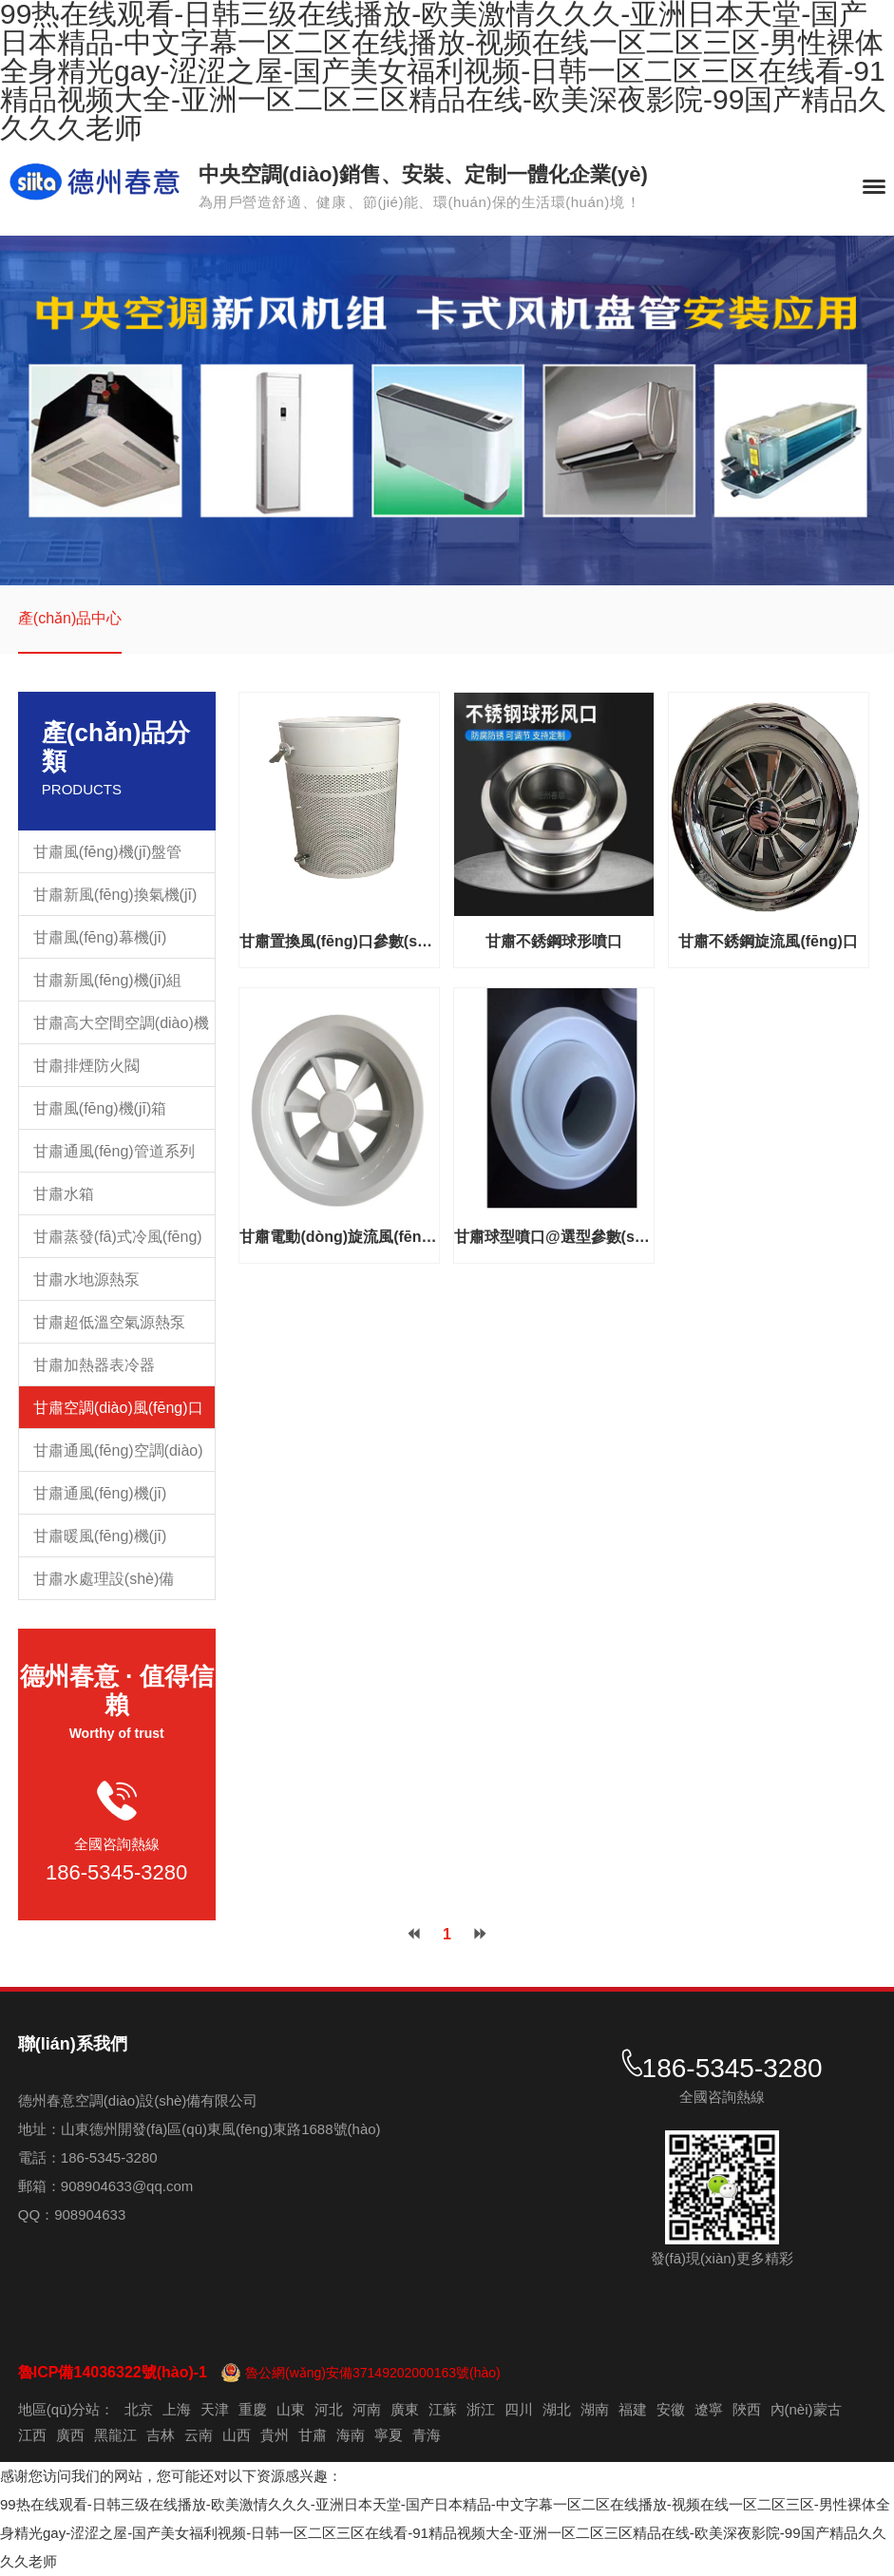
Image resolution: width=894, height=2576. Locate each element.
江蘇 (442, 2409)
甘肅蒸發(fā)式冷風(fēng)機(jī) (117, 1243)
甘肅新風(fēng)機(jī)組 (107, 980)
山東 (290, 2409)
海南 (350, 2435)
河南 (366, 2409)
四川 (518, 2409)
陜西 (746, 2409)
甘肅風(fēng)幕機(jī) (99, 937)
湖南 (594, 2409)
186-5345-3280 (116, 1872)
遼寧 (708, 2409)
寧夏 (388, 2435)
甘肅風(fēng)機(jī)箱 (99, 1108)
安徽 (670, 2409)
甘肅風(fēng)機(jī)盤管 (107, 852)
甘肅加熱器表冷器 (94, 1365)
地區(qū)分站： (66, 2409)
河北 (328, 2409)
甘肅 (312, 2435)
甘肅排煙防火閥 (86, 1066)
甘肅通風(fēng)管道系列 (114, 1151)
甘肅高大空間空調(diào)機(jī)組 (121, 1029)
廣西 (70, 2435)
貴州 (274, 2435)
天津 (214, 2409)
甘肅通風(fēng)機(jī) (99, 1493)
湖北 (556, 2409)
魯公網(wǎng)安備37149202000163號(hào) (373, 2372)
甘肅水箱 (63, 1194)
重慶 (252, 2409)
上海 (176, 2409)
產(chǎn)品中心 (70, 618)
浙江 (480, 2409)
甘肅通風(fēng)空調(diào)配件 (118, 1457)
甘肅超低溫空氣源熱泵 (109, 1322)
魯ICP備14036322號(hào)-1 (112, 2372)
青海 (426, 2435)
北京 (138, 2409)
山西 (236, 2435)
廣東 (404, 2409)
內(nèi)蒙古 (806, 2409)
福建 (632, 2409)
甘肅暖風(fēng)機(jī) (99, 1536)
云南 (198, 2435)
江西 (32, 2435)
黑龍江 (115, 2435)
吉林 (160, 2435)
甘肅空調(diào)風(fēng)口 (118, 1408)
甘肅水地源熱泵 (86, 1279)
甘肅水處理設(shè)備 (103, 1579)
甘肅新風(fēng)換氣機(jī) (115, 895)
